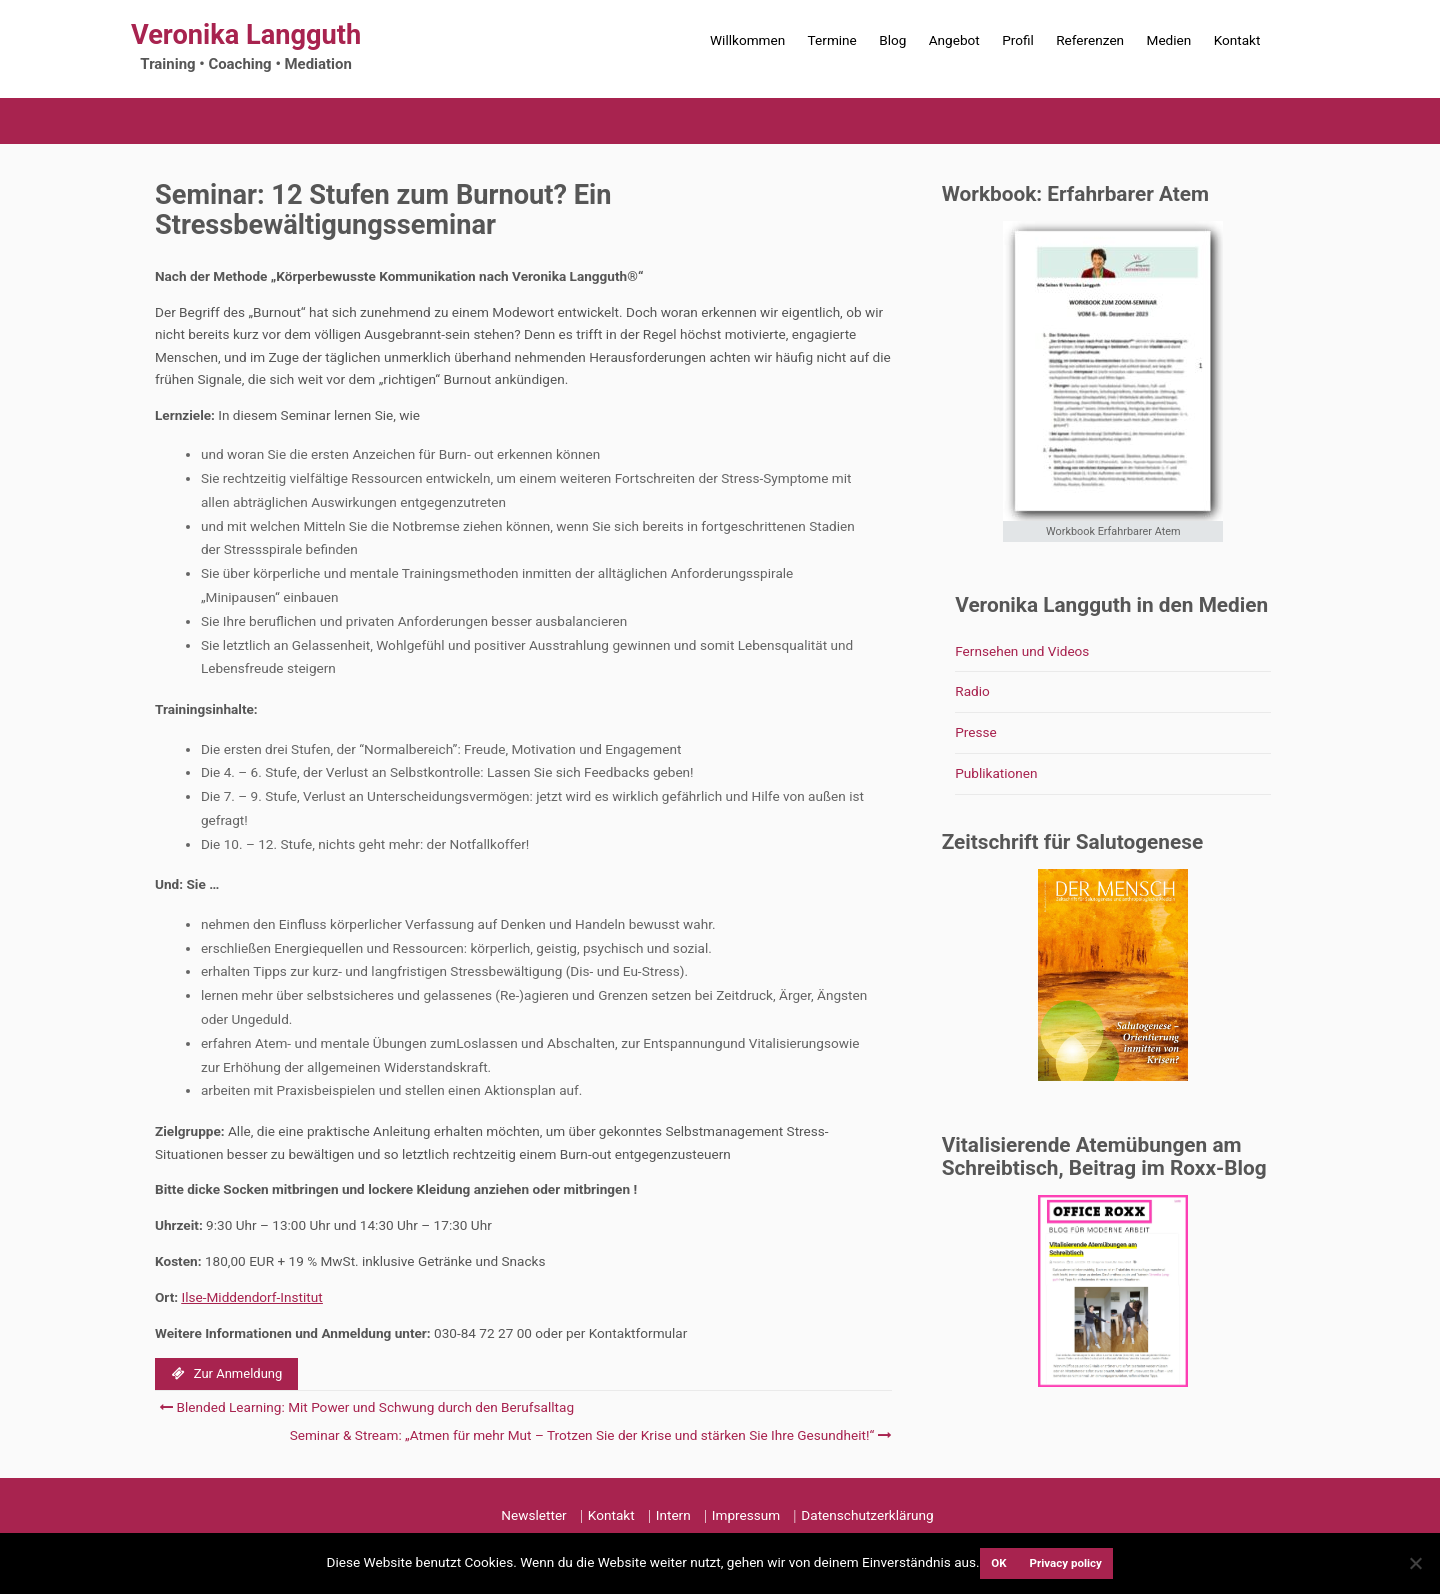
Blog (892, 40)
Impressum (746, 1515)
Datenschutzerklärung (867, 1515)
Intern (673, 1515)
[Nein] (1415, 1563)
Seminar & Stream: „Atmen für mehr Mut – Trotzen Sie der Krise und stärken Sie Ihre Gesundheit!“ (588, 1435)
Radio (972, 691)
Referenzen (1090, 40)
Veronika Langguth (246, 35)
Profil (1018, 40)
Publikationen (996, 773)
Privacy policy (1066, 1563)
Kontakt (1237, 40)
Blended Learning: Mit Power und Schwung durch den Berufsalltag (366, 1407)
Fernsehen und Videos (1022, 651)
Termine (832, 40)
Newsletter (533, 1515)
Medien (1169, 40)
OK (998, 1563)
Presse (976, 732)
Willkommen (747, 40)
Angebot (954, 40)
